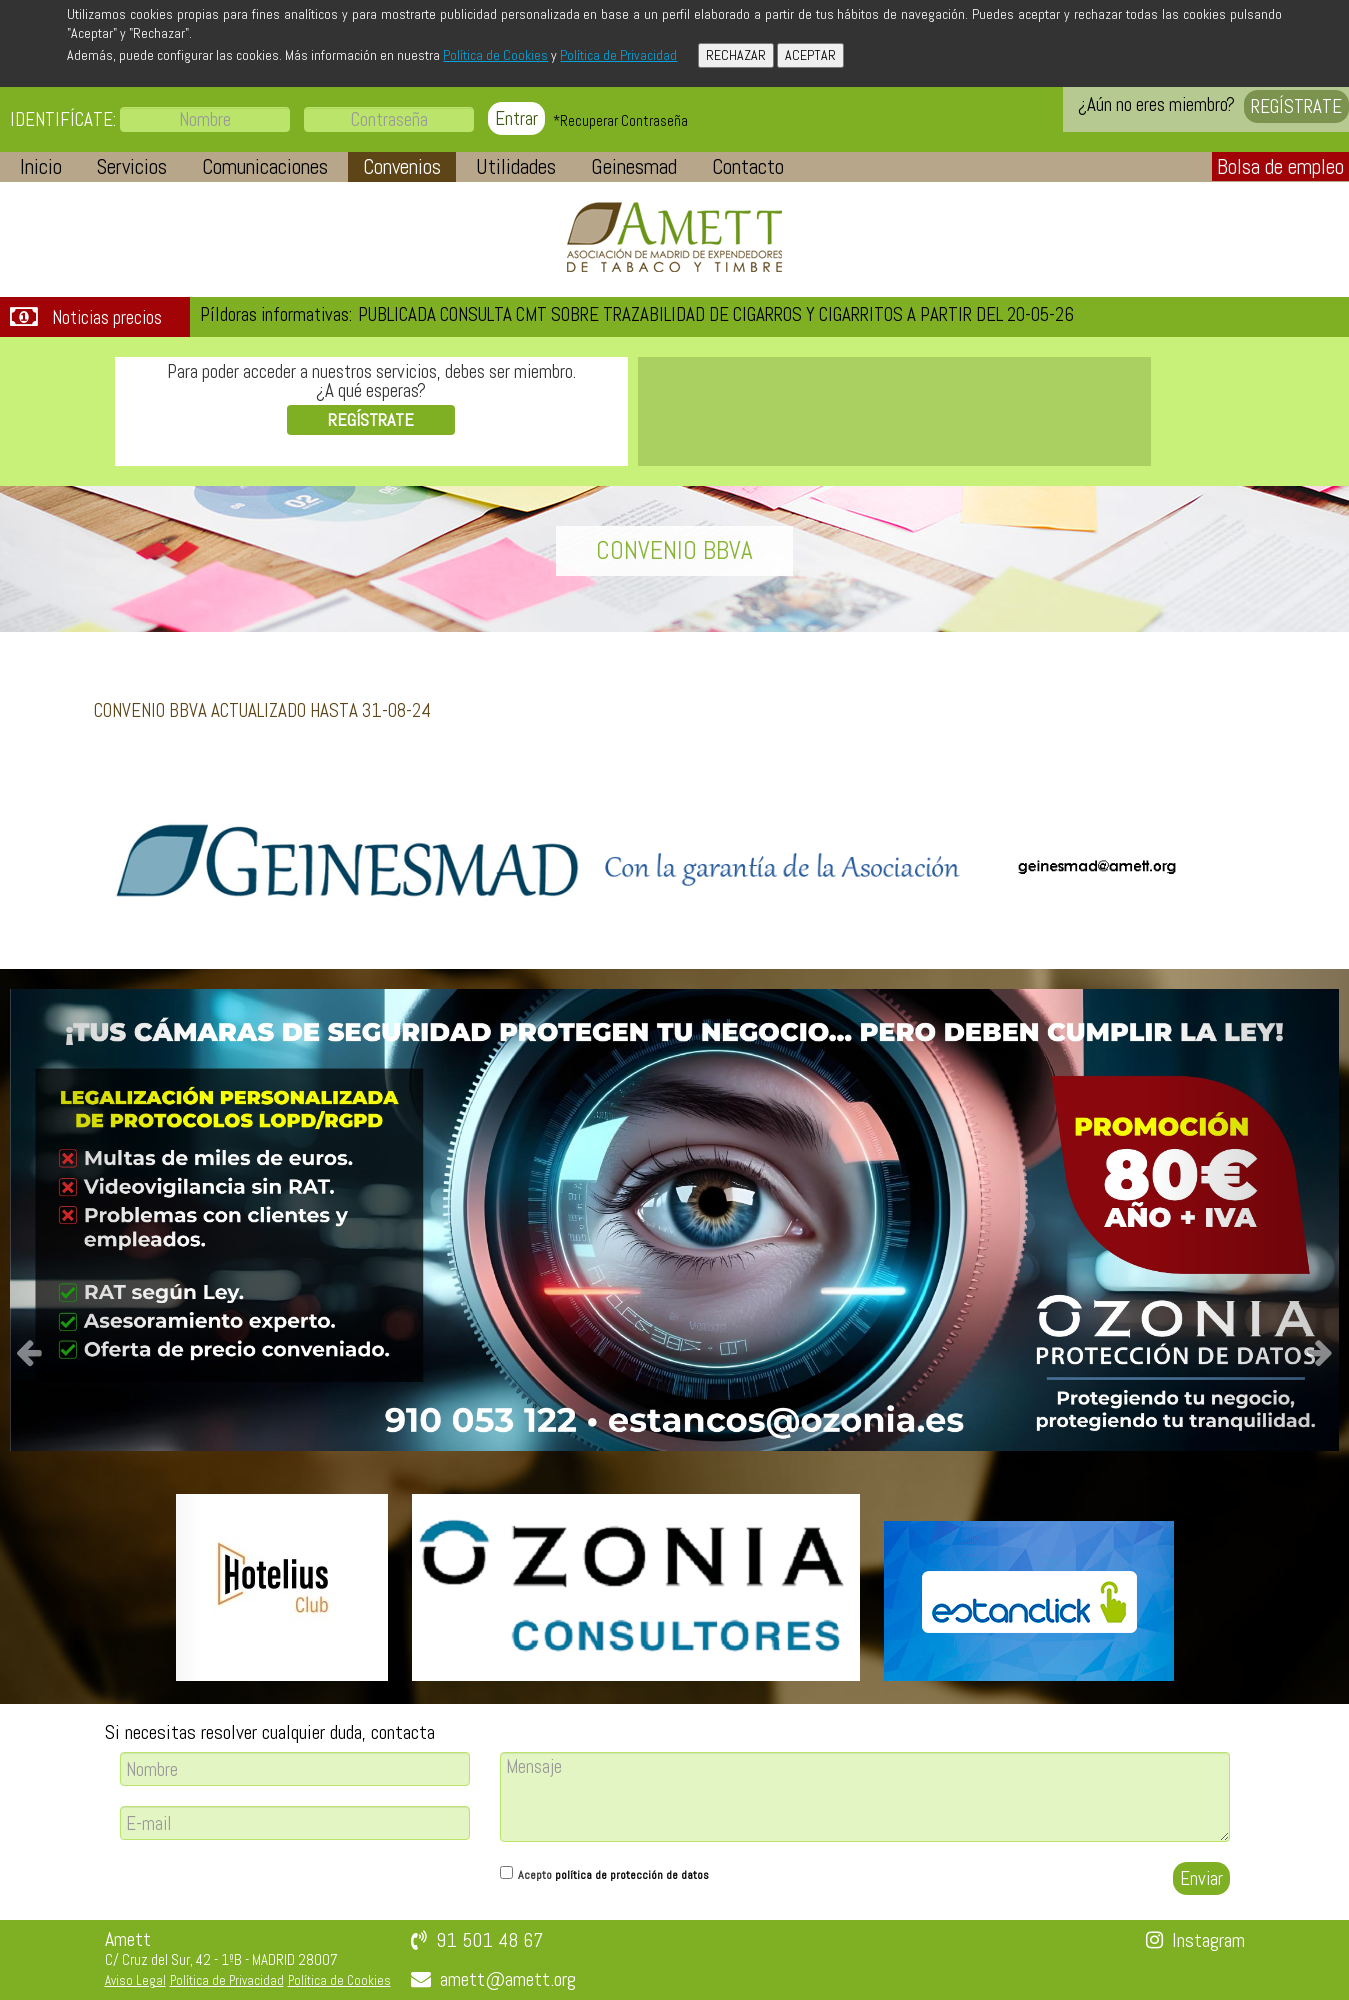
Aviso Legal (135, 1980)
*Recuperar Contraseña (620, 120)
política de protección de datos (632, 1875)
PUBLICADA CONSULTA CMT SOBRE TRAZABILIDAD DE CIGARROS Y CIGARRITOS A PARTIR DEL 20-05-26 (716, 314)
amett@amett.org (508, 1979)
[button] (41, 167)
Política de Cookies (495, 55)
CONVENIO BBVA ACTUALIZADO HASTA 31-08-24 (262, 710)
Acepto (613, 1875)
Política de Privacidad (618, 55)
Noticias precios (107, 318)
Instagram (1208, 1940)
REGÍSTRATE (1296, 106)
